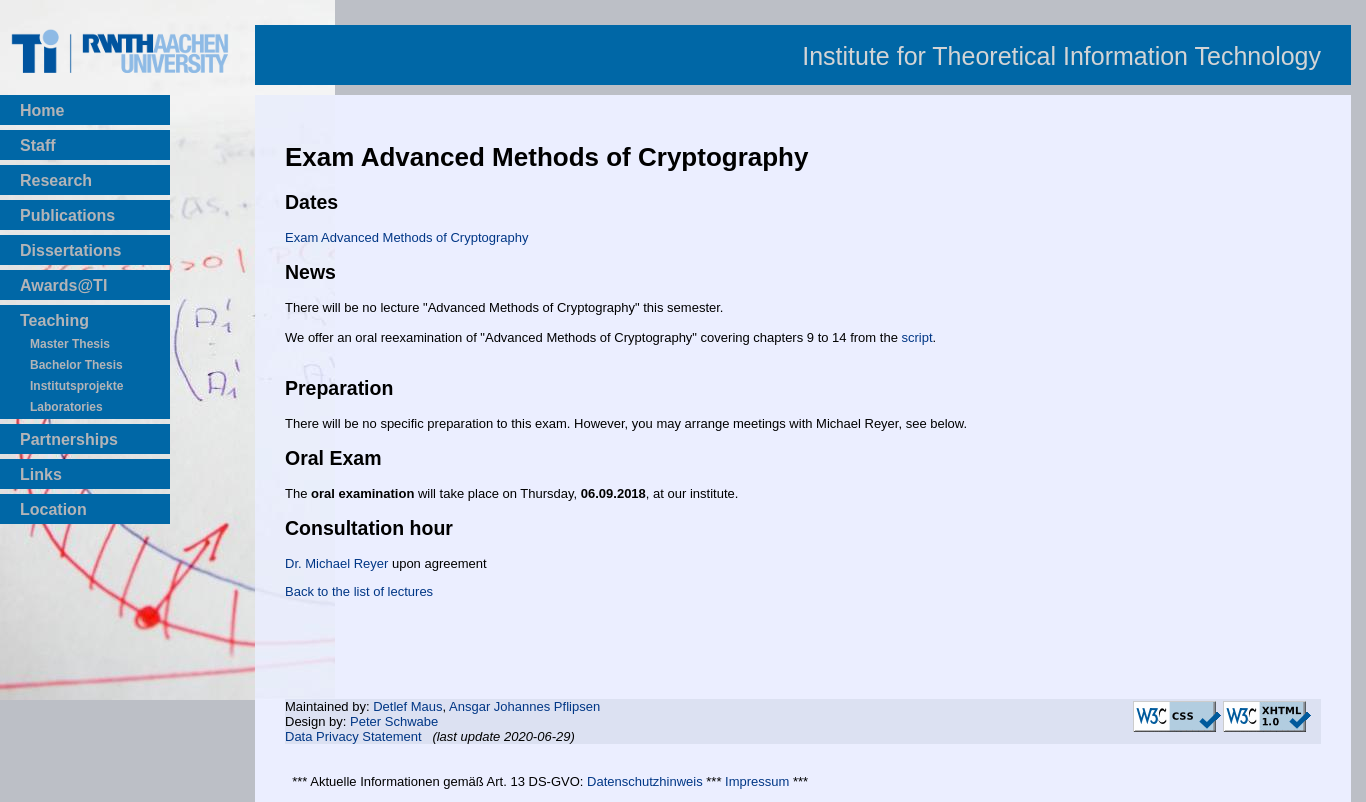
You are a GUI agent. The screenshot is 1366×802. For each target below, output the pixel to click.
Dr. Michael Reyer (336, 563)
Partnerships (69, 439)
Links (41, 474)
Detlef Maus (407, 706)
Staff (38, 145)
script (916, 337)
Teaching (54, 320)
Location (53, 509)
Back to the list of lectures (359, 591)
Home (42, 110)
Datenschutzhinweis (645, 781)
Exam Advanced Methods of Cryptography (407, 237)
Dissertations (70, 250)
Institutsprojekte (76, 386)
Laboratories (66, 407)
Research (56, 180)
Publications (67, 215)
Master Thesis (70, 344)
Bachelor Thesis (76, 365)
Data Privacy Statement (353, 736)
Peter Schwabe (394, 721)
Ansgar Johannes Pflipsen (524, 706)
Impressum (757, 781)
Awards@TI (63, 285)
